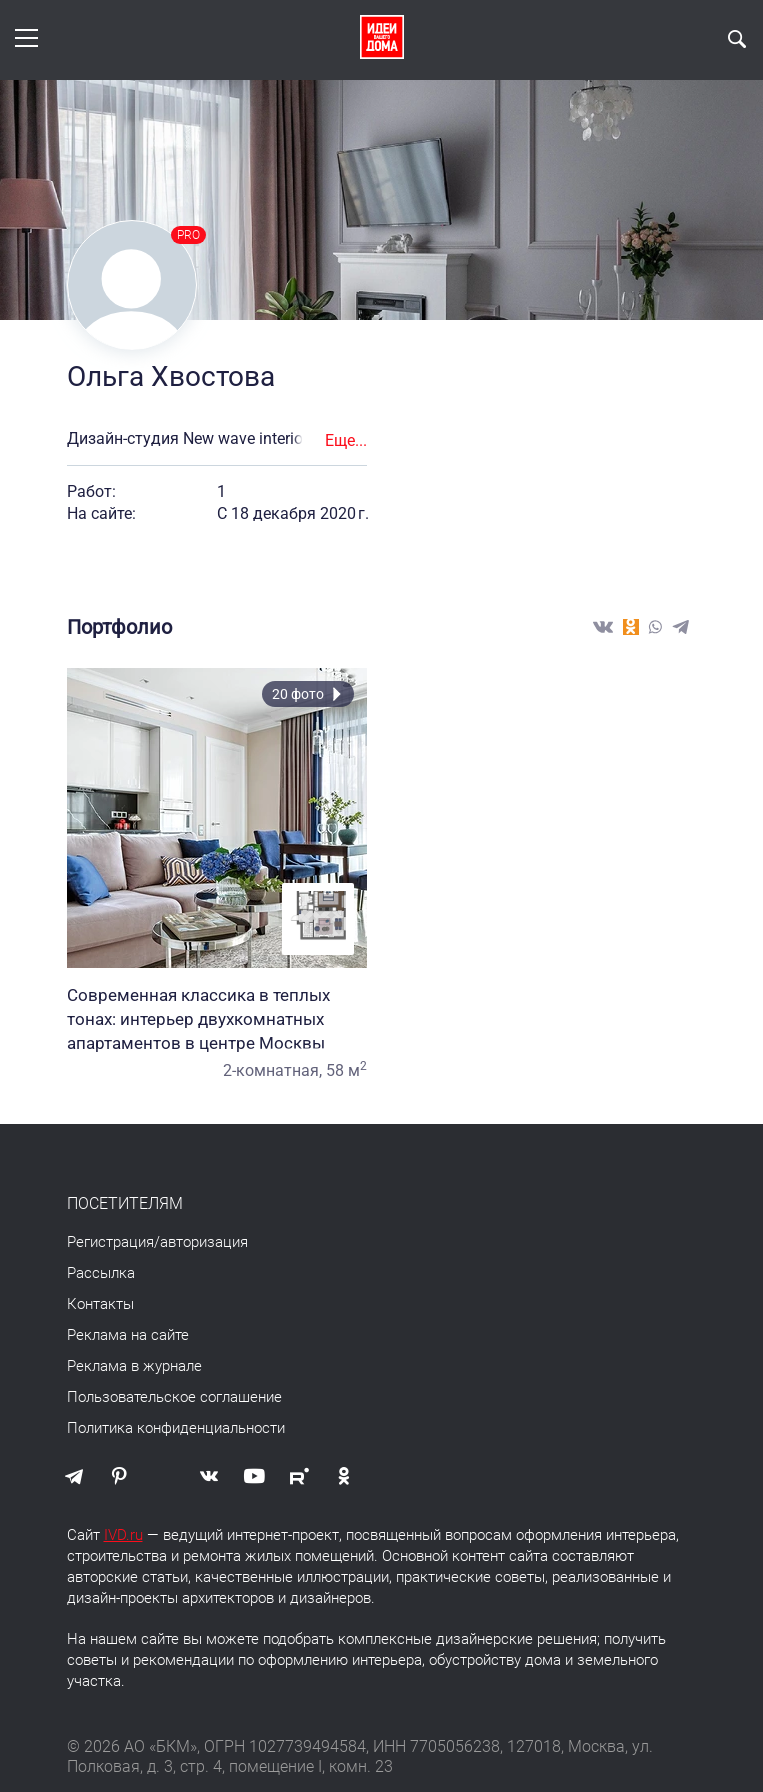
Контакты (100, 1304)
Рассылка (101, 1273)
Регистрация (110, 1242)
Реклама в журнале (134, 1366)
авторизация (204, 1242)
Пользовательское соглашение (174, 1397)
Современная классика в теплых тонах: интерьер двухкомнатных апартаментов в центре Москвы (217, 1019)
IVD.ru (123, 1535)
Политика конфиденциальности (176, 1428)
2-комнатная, (272, 1070)
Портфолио (119, 627)
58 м (346, 1070)
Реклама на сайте (128, 1335)
